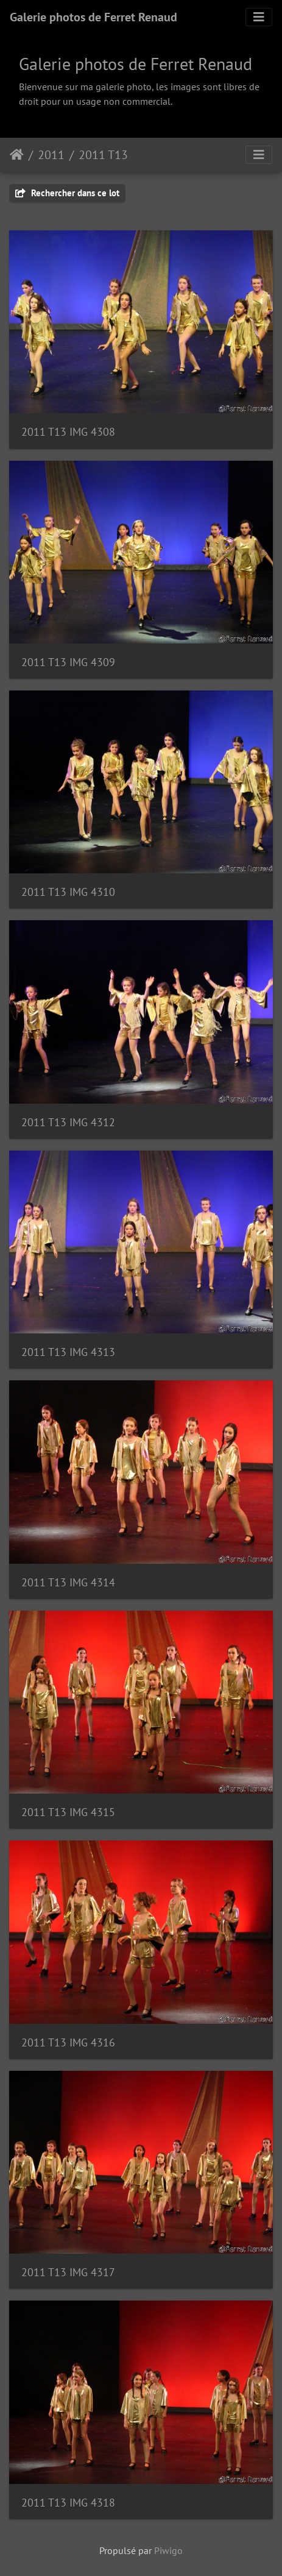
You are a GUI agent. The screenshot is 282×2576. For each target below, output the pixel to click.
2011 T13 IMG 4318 (68, 2502)
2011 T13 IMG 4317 (68, 2272)
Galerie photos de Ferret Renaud (93, 17)
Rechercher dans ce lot (67, 193)
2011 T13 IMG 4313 (68, 1352)
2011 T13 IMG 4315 (68, 1812)
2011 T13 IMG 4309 (68, 662)
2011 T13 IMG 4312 (68, 1122)
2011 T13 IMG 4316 (68, 2042)
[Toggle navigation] (258, 17)
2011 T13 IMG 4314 (68, 1582)
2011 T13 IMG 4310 (68, 891)
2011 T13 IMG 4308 (68, 431)
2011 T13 (103, 155)
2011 (51, 155)
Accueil (17, 155)
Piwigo (168, 2550)
